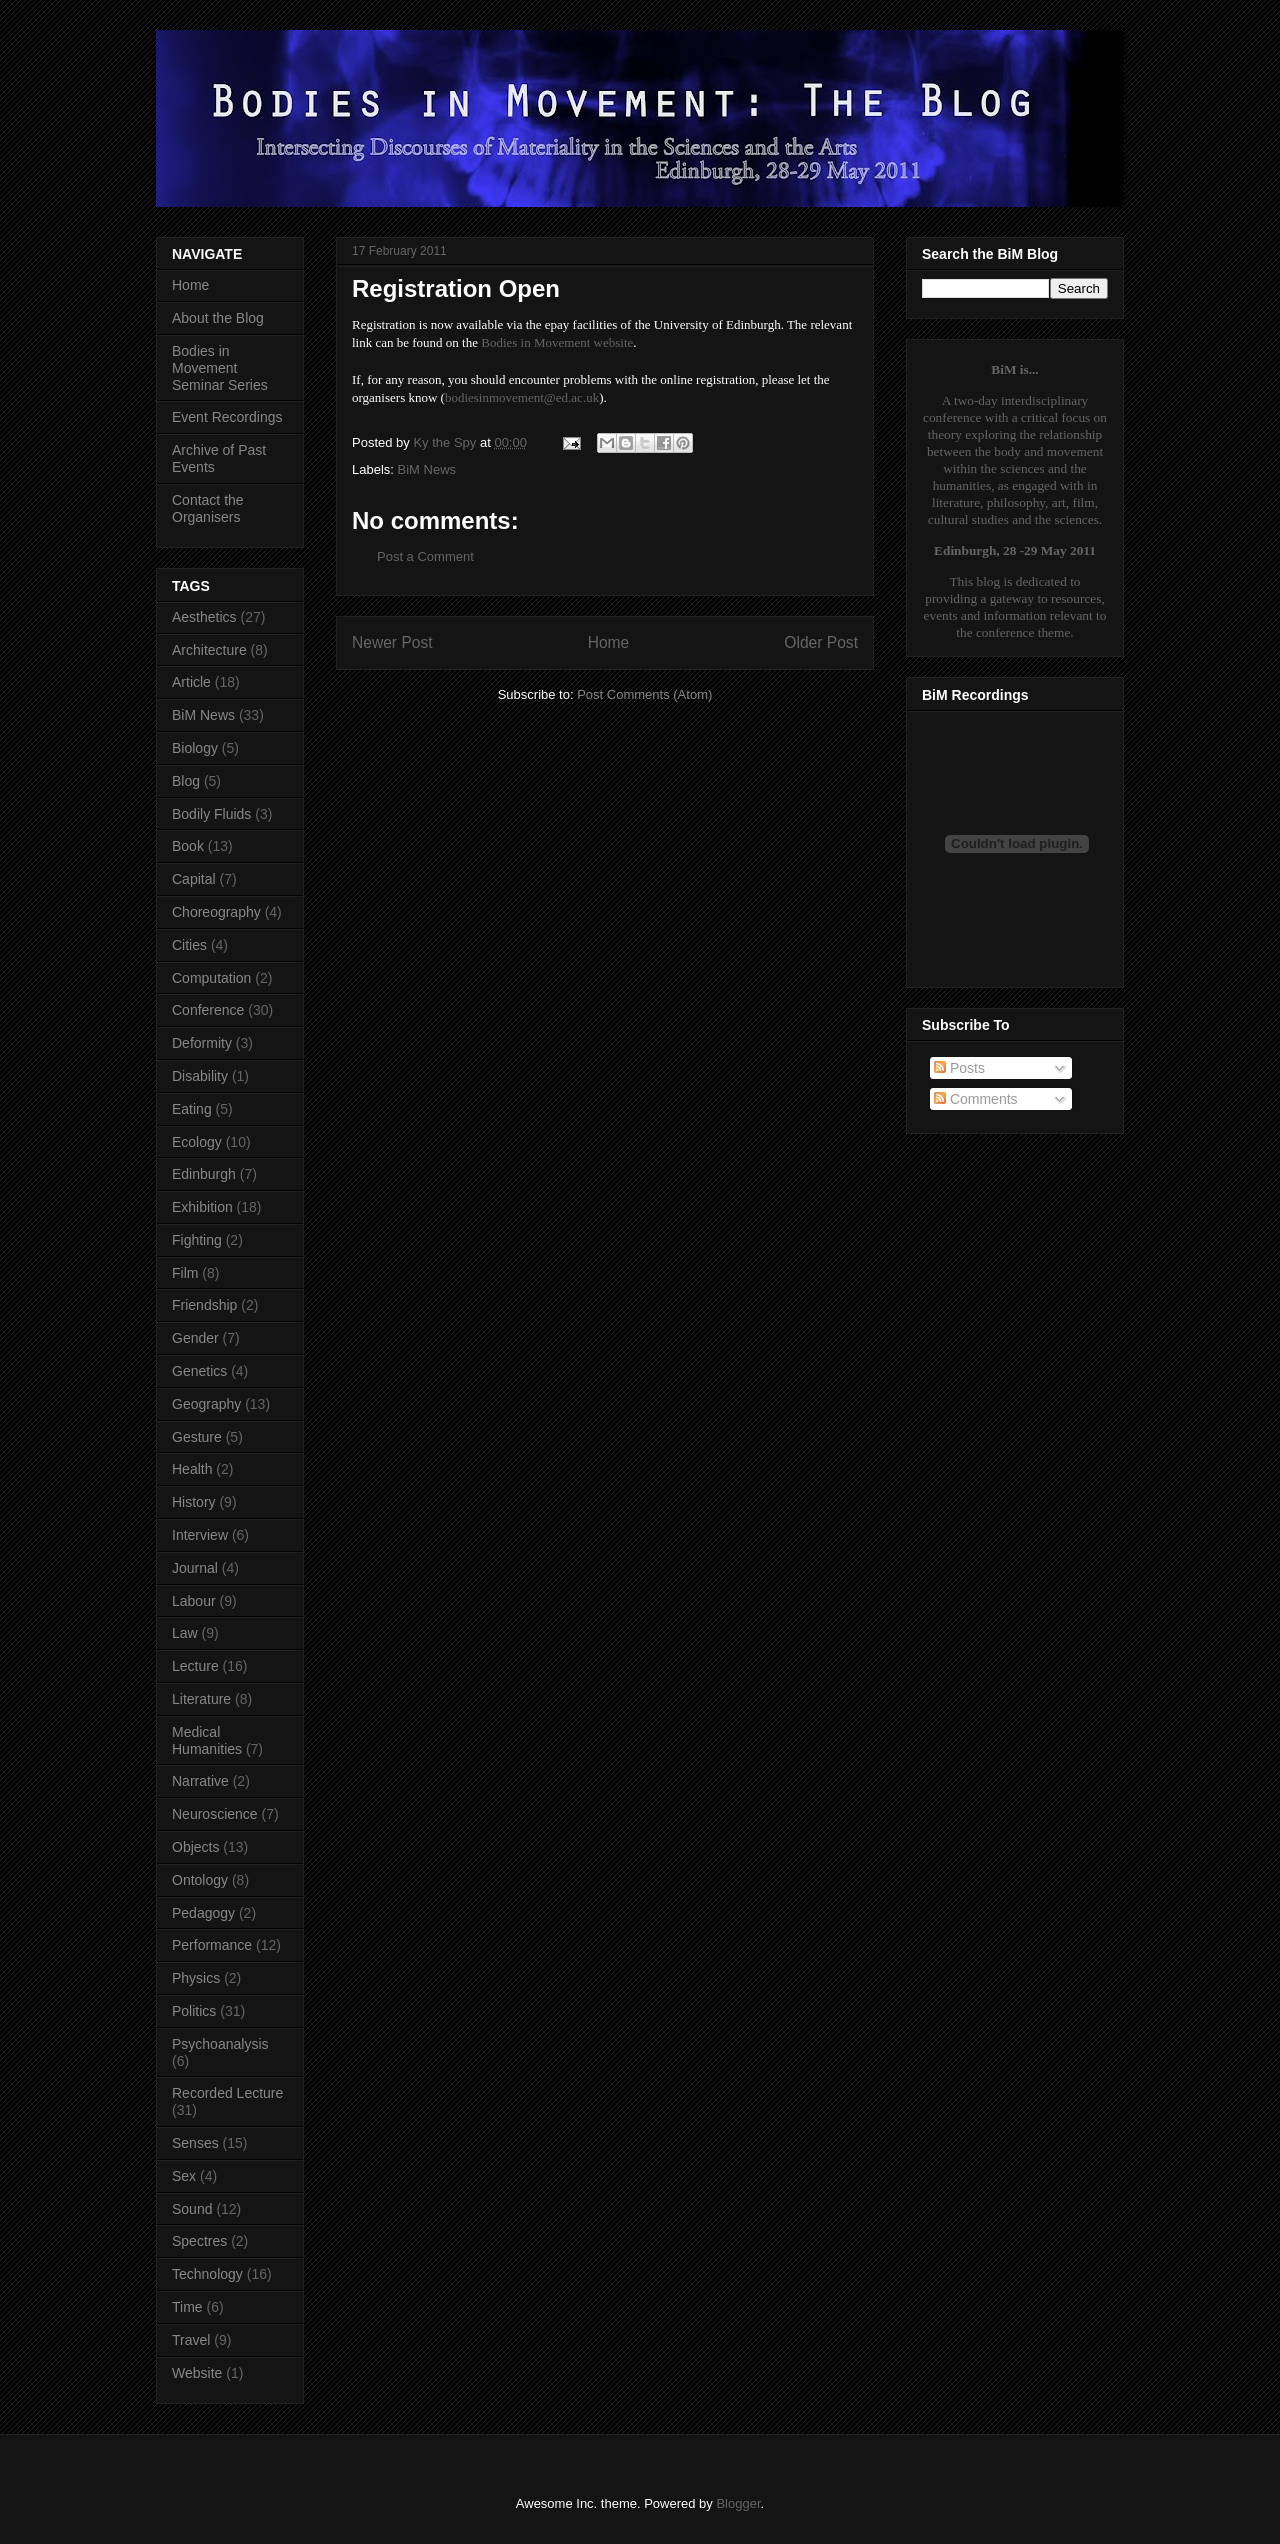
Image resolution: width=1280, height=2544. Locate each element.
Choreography (216, 912)
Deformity (202, 1043)
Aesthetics (204, 617)
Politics (194, 2011)
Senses (195, 2143)
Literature (201, 1699)
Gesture (197, 1437)
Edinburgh (204, 1174)
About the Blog (218, 318)
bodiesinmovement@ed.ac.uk (522, 397)
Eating (192, 1109)
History (194, 1502)
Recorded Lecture (227, 2093)
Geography (206, 1404)
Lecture (195, 1666)
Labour (194, 1601)
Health (192, 1469)
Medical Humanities (207, 1740)
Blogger (738, 2503)
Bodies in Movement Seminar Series (220, 368)
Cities (189, 945)
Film (185, 1273)
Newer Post (392, 642)
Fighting (197, 1240)
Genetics (199, 1371)
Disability (200, 1076)
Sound (192, 2209)
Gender (195, 1338)
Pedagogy (203, 1913)
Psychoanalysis (220, 2044)
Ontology (200, 1880)
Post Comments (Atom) (644, 694)
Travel (191, 2340)
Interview (200, 1535)
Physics (196, 1978)
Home (609, 642)
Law (185, 1633)
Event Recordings (227, 417)
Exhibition (202, 1207)
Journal (195, 1568)
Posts (959, 1068)
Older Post (821, 642)
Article (191, 682)
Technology (207, 2274)
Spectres (199, 2241)
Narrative (200, 1781)
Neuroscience (215, 1814)
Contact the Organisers (208, 508)
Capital (194, 879)
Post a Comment (425, 556)
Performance (212, 1945)
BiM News (427, 469)
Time (187, 2307)
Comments (976, 1099)
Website (197, 2373)
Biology (195, 748)
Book (188, 846)
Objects (195, 1847)
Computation (211, 978)
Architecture (209, 650)
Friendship (204, 1305)
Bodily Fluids (211, 814)
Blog (186, 781)
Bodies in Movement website (557, 342)
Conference (208, 1010)
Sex (184, 2176)
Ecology (197, 1142)
